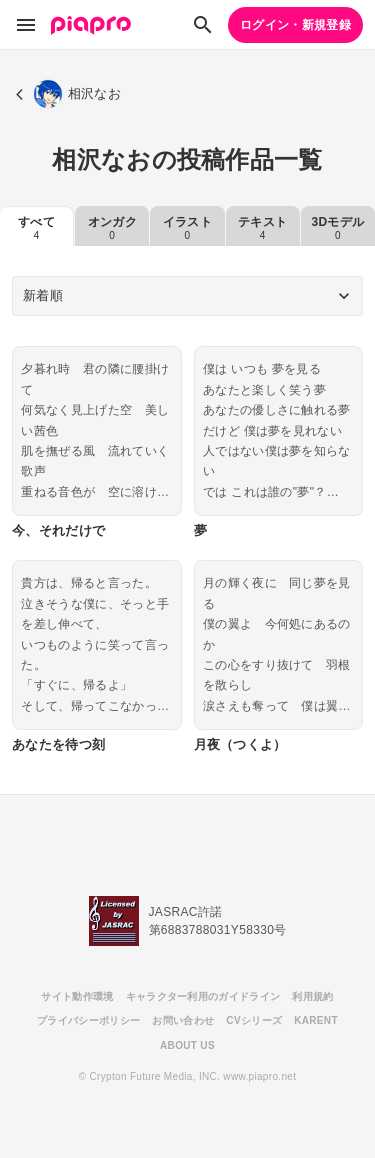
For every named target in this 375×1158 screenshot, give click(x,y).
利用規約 (312, 996)
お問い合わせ (183, 1020)
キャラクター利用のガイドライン (203, 996)
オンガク (112, 228)
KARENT (316, 1020)
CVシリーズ (254, 1020)
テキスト (262, 228)
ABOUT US (187, 1045)
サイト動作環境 (77, 996)
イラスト (187, 228)
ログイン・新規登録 (295, 25)
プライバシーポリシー (88, 1020)
